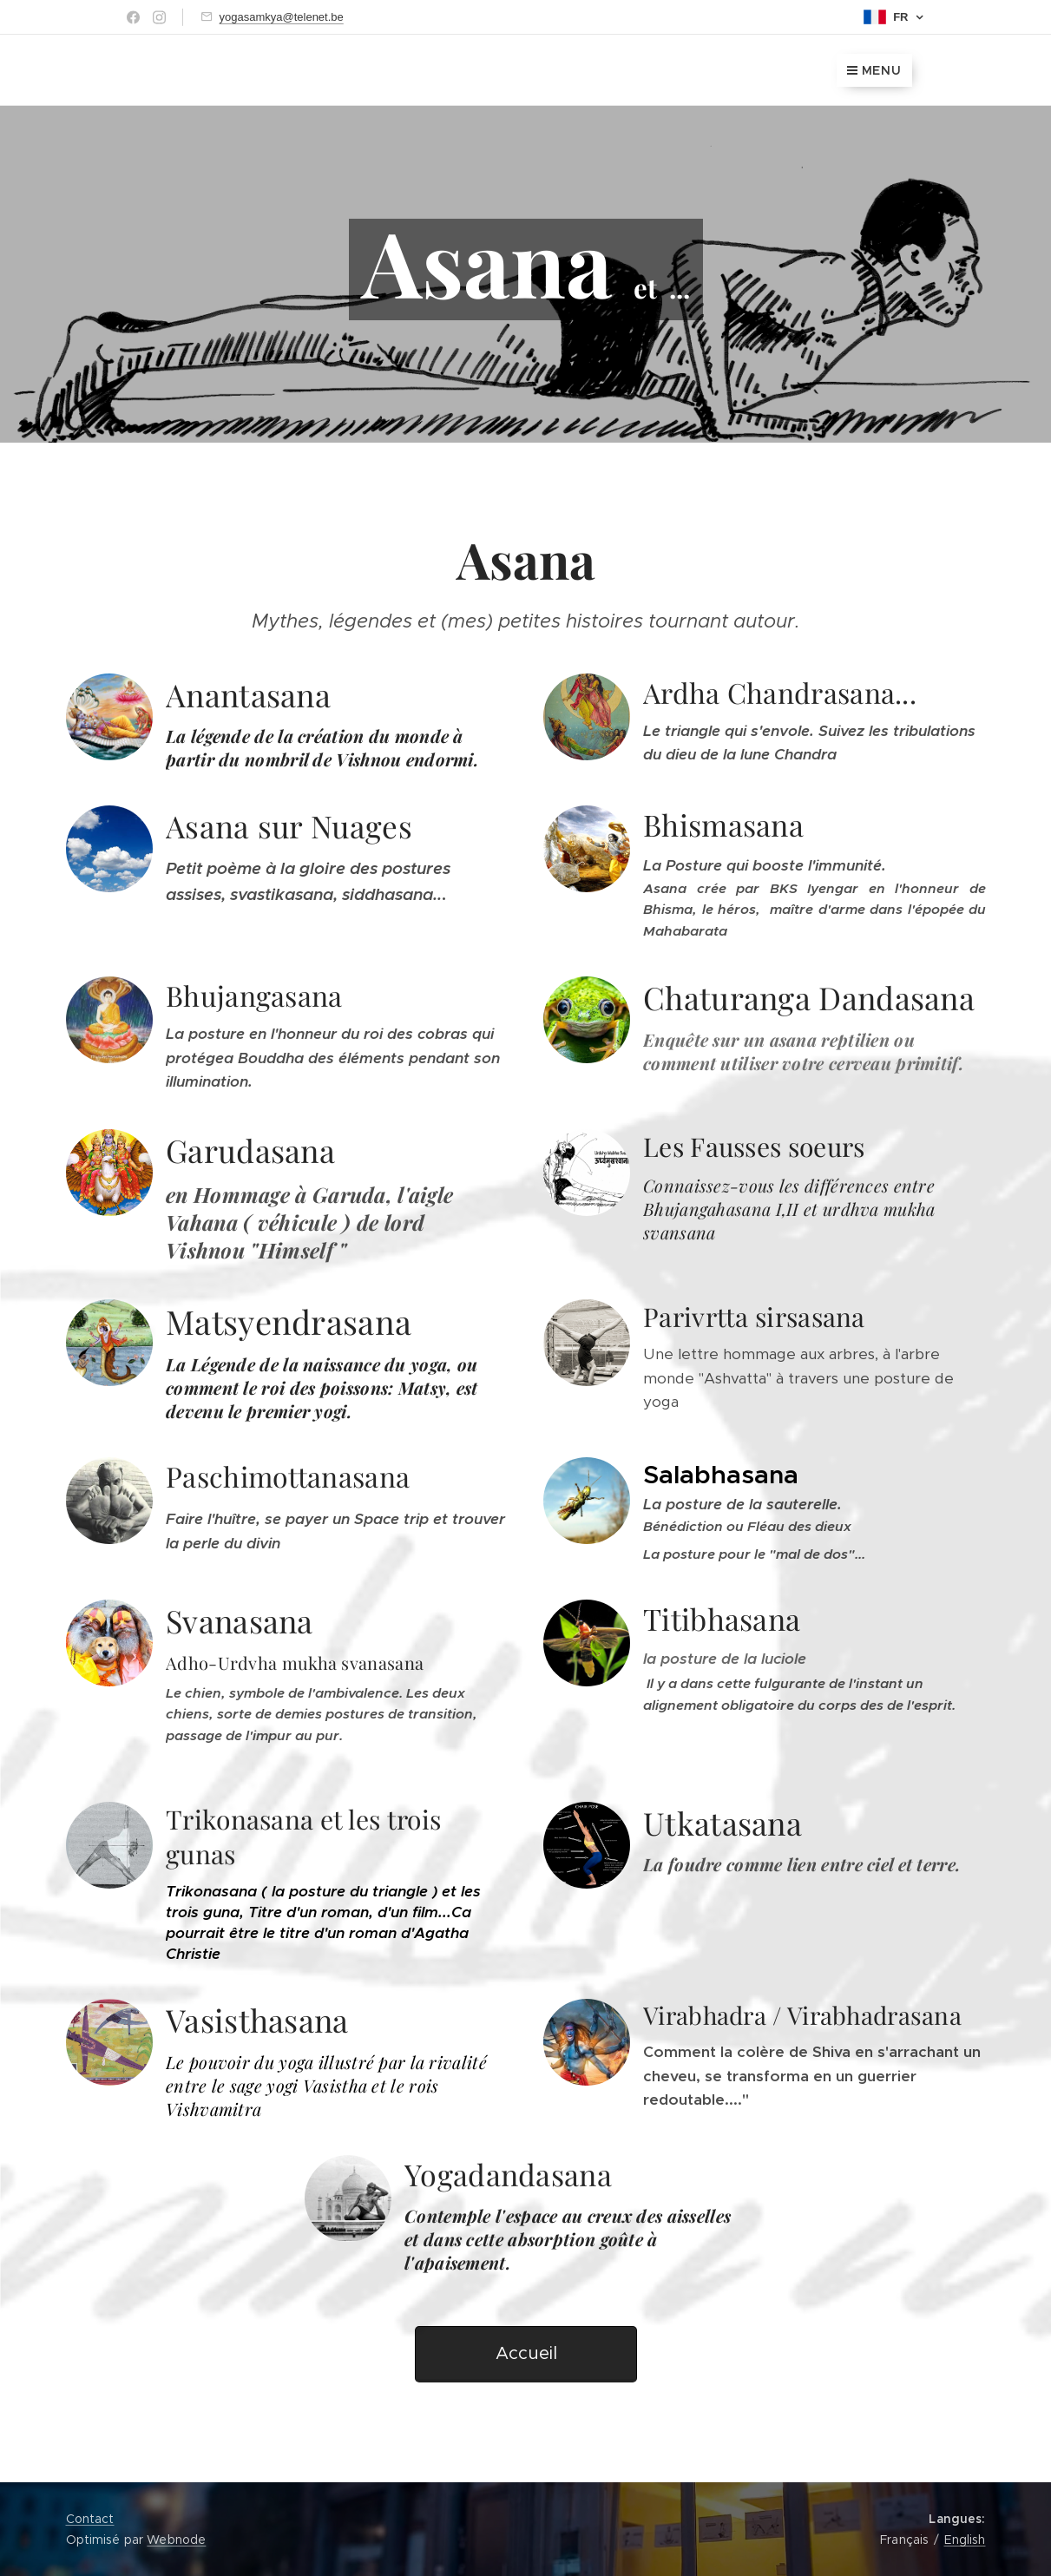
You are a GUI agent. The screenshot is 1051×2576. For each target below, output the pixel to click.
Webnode (176, 2539)
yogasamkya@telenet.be (282, 16)
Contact (90, 2519)
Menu (874, 70)
